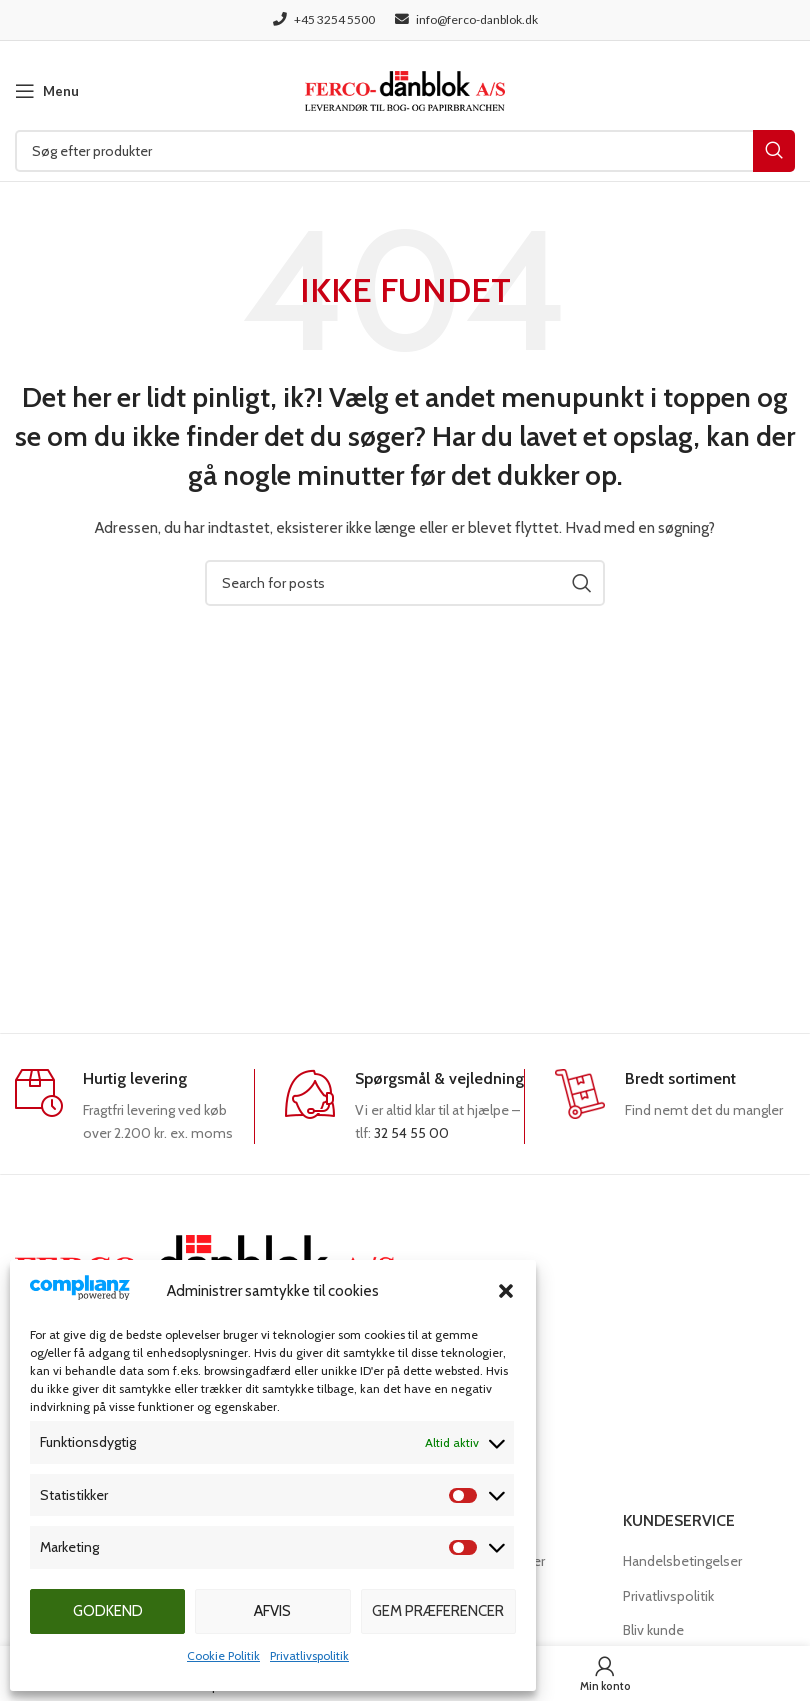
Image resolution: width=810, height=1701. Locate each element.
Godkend (108, 1611)
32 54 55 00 (411, 1133)
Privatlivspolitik (309, 1655)
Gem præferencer (438, 1611)
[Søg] (405, 151)
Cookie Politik (223, 1655)
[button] (506, 1291)
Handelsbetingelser (682, 1561)
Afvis (272, 1611)
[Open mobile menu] (47, 91)
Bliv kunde (653, 1630)
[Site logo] (405, 89)
